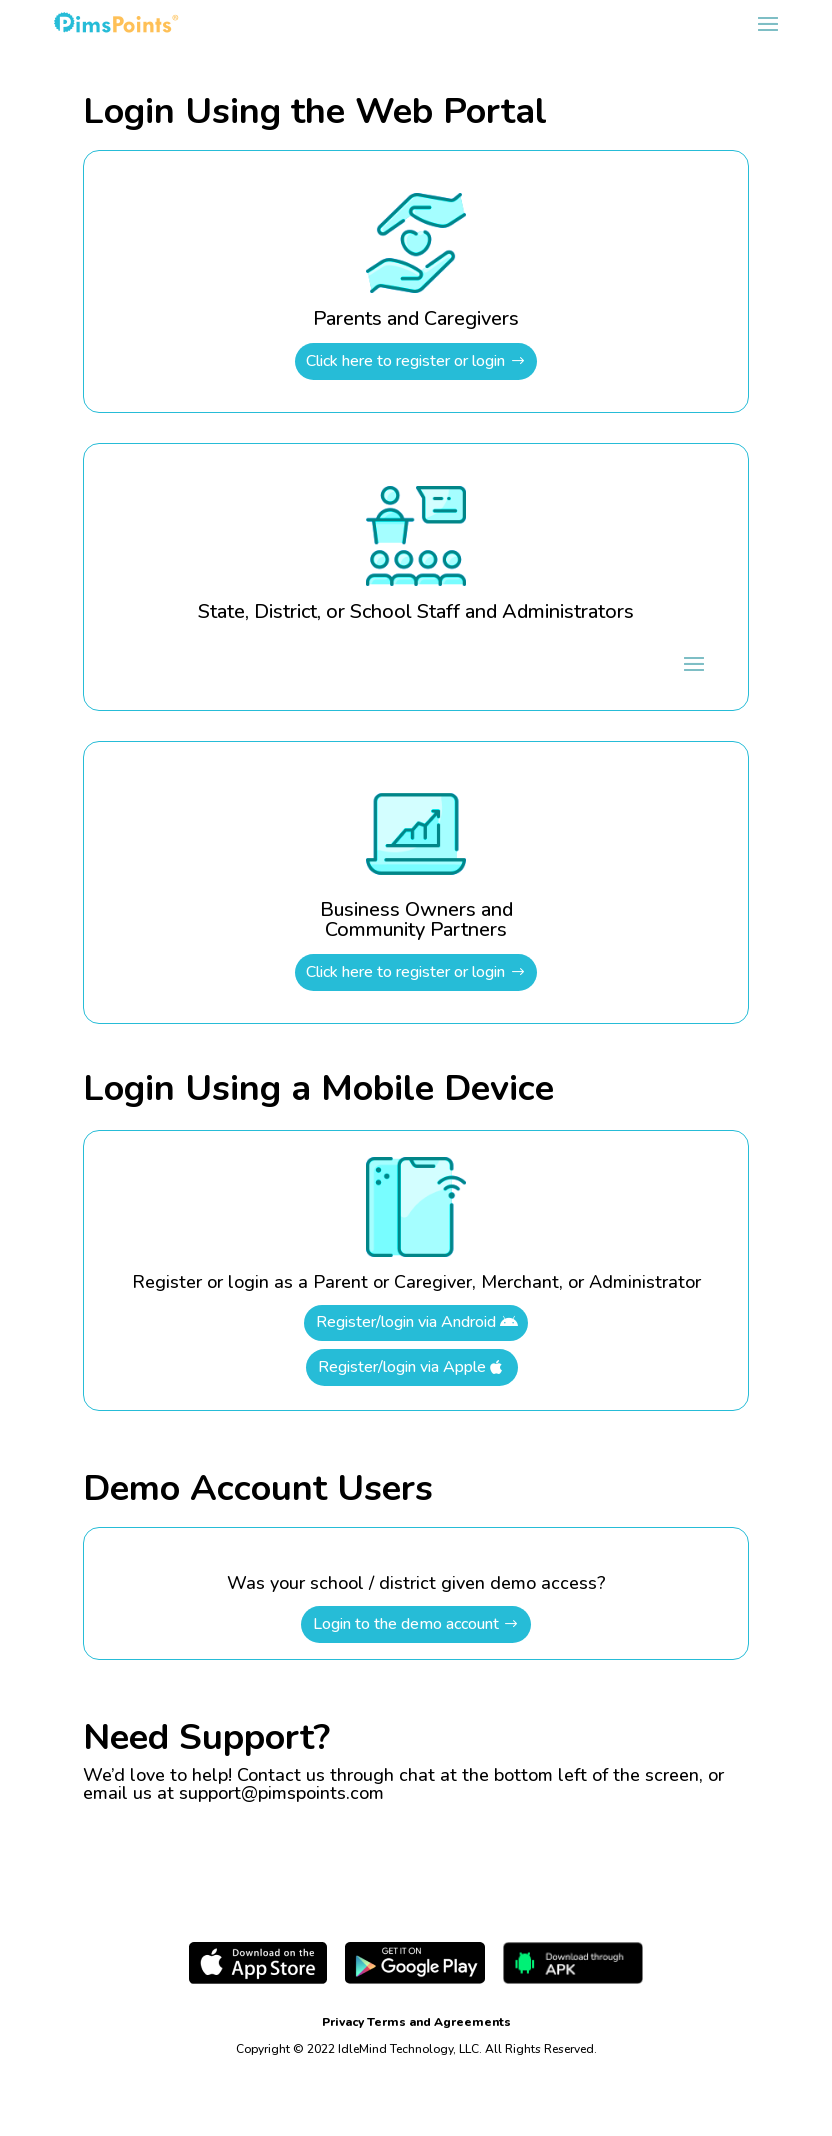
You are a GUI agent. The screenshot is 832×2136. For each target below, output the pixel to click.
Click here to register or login (405, 361)
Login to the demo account (406, 1624)
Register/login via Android (406, 1322)
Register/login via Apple (402, 1367)
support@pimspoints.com (281, 1793)
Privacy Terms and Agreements (416, 2022)
